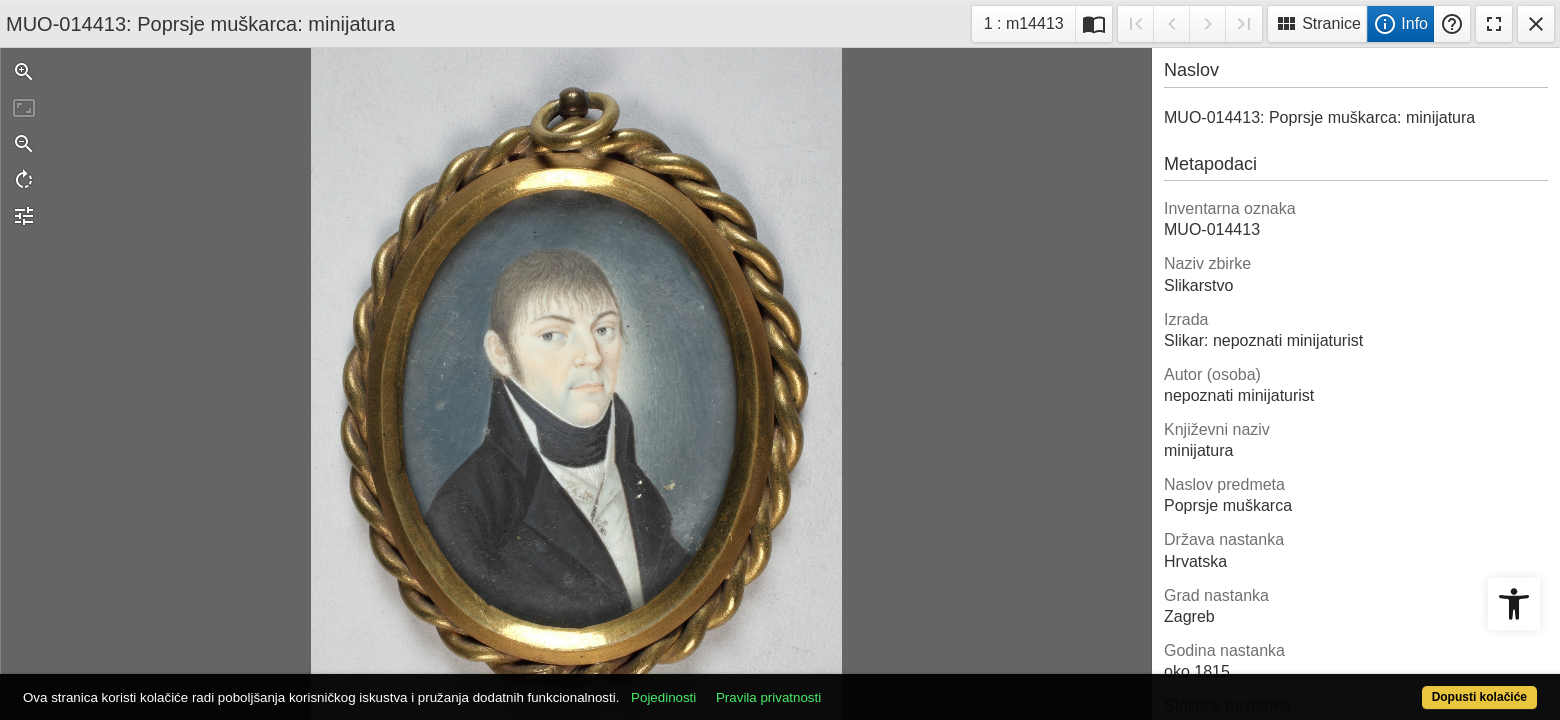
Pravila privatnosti (846, 686)
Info (1400, 24)
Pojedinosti (741, 686)
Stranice (1317, 24)
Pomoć (1452, 24)
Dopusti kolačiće (1396, 686)
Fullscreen (1494, 24)
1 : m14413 (1029, 21)
